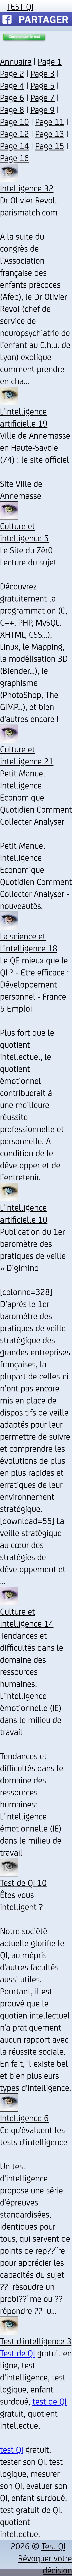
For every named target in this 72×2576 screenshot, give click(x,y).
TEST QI (20, 6)
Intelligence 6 (24, 2118)
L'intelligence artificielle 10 (23, 1213)
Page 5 (42, 85)
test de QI (49, 2401)
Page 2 (12, 73)
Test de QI (17, 2353)
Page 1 (50, 61)
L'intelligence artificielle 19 (23, 417)
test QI (11, 2449)
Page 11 (49, 121)
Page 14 (14, 146)
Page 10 (14, 121)
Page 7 (42, 97)
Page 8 (12, 109)
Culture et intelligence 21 (26, 755)
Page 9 (42, 109)
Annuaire (16, 61)
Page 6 (12, 97)
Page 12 (14, 133)
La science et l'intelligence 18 (28, 942)
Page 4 (12, 85)
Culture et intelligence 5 (24, 532)
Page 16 (14, 158)
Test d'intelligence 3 (35, 2341)
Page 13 (49, 133)
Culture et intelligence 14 (26, 1617)
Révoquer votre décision (45, 2564)
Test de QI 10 (23, 1882)
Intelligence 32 (26, 188)
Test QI (53, 2546)
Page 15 (49, 146)
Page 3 (42, 73)
